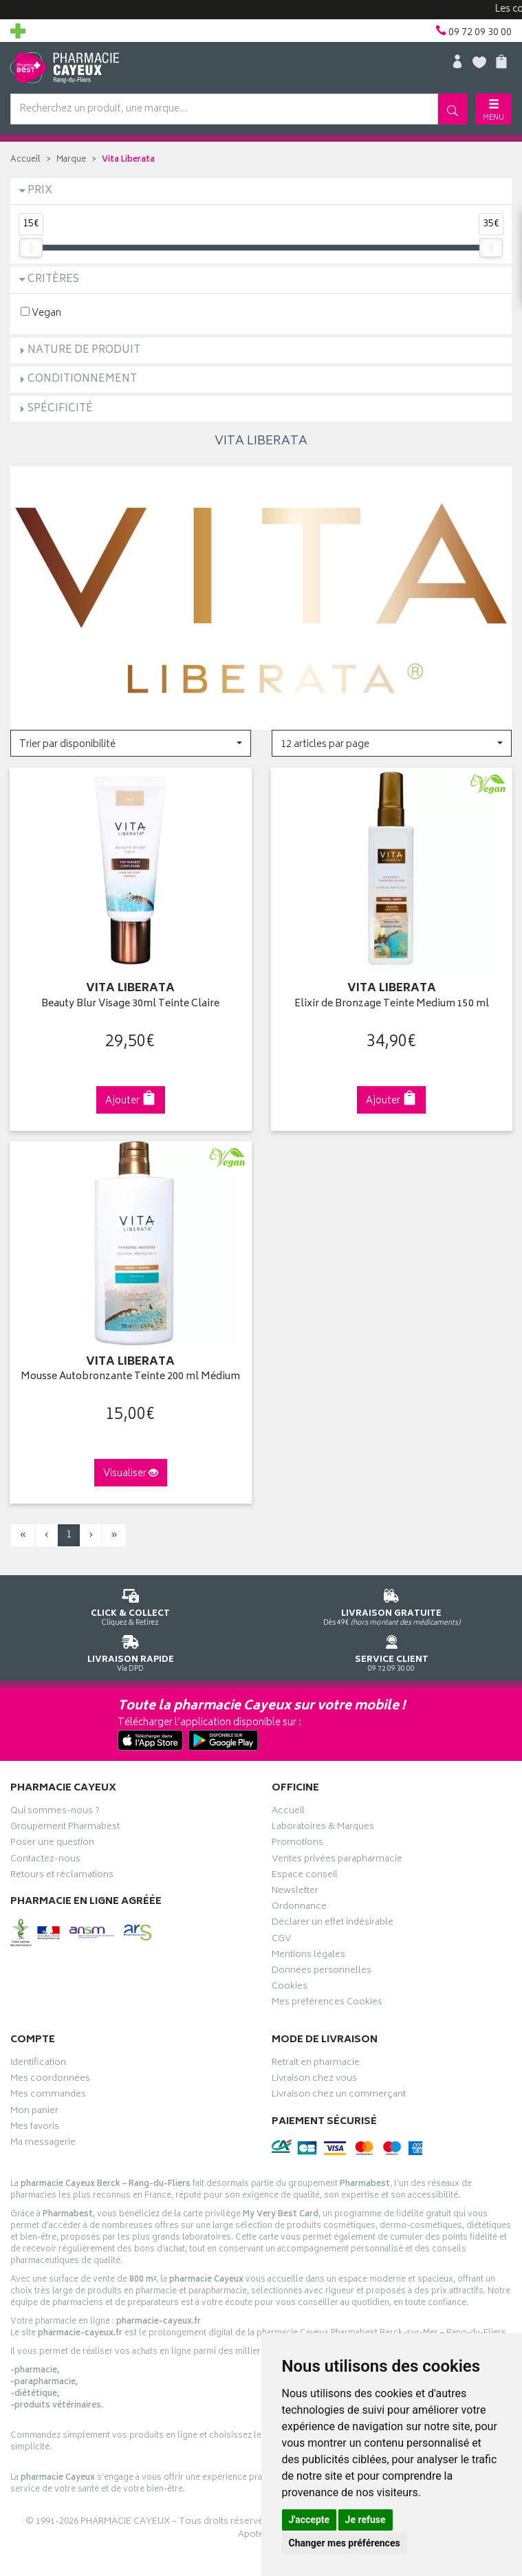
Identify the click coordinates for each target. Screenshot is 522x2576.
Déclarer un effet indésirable (332, 1924)
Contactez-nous (45, 1861)
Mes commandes (48, 2096)
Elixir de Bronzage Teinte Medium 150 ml (391, 1005)
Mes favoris (34, 2128)
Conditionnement (82, 379)
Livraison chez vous (314, 2080)
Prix (40, 191)
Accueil (25, 160)
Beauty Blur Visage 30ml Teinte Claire (130, 1005)
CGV (281, 1940)
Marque (71, 160)
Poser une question (52, 1844)
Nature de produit (84, 350)
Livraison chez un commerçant (339, 2096)
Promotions (297, 1844)
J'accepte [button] (309, 2519)
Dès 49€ (392, 1605)
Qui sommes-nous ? (55, 1812)
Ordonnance (299, 1908)
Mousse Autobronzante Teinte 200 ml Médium (130, 1377)
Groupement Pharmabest (65, 1828)
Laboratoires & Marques (323, 1828)
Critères (53, 279)
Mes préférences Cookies (327, 2004)
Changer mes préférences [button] (344, 2542)
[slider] (31, 247)
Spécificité (60, 409)
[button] (130, 743)
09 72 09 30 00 (392, 1651)
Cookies (289, 1988)
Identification (38, 2064)
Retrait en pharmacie (316, 2064)
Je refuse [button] (365, 2519)
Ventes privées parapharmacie (337, 1861)
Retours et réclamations (61, 1876)
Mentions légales (308, 1956)
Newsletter (295, 1892)
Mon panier (34, 2112)
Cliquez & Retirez (130, 1605)
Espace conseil (305, 1876)
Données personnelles (321, 1972)
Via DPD (130, 1651)
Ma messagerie (43, 2144)
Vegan (41, 313)
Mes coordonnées (50, 2080)
